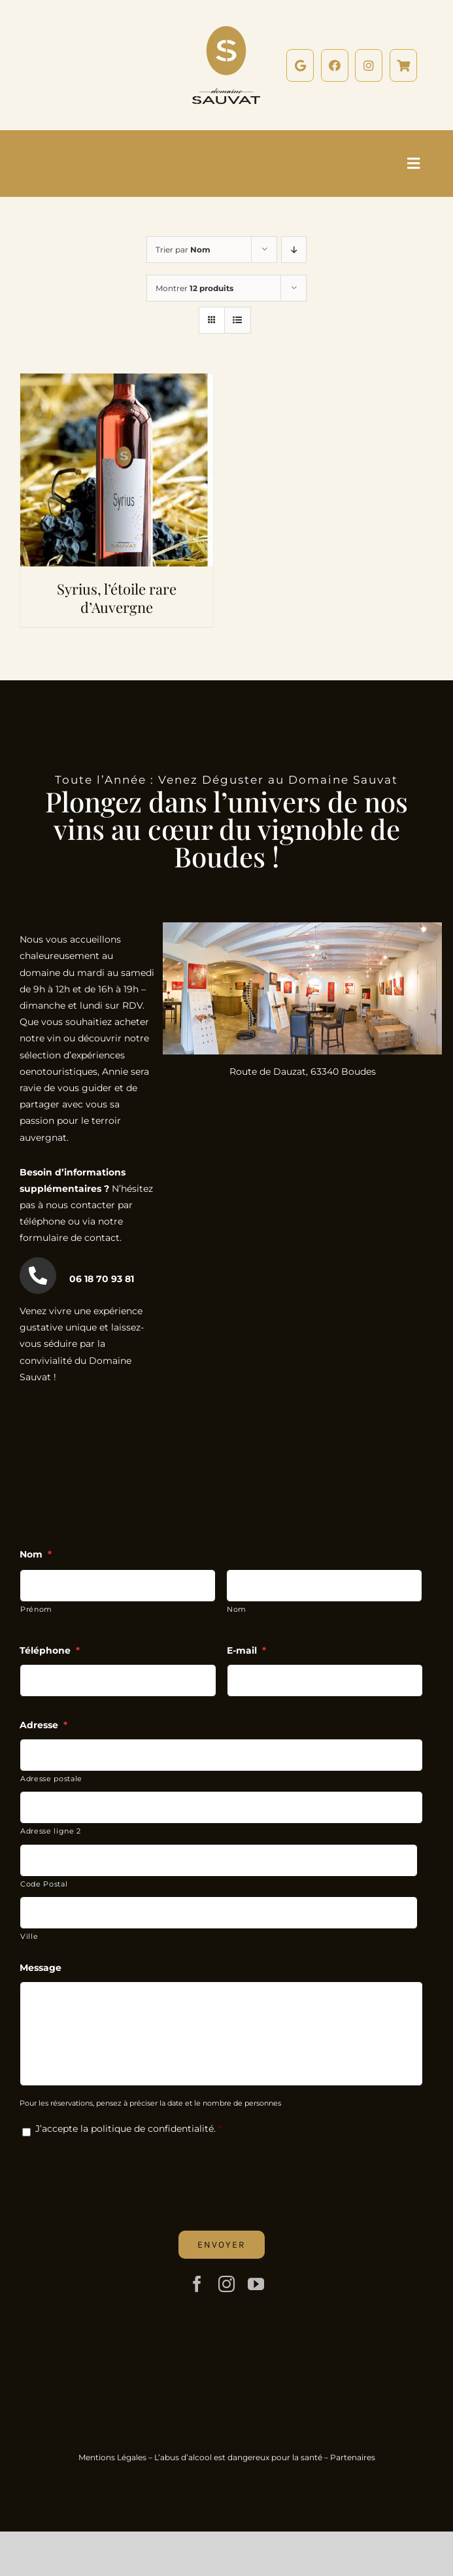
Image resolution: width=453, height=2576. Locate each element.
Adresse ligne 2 (50, 1831)
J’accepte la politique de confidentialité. (125, 2128)
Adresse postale (51, 1778)
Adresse (43, 1725)
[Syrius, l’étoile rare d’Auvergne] (116, 381)
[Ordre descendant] (294, 249)
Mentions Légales (112, 2457)
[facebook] (197, 2284)
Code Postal (43, 1883)
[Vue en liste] (237, 320)
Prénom (36, 1609)
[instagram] (226, 2284)
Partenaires (352, 2457)
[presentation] (119, 2174)
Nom (36, 1554)
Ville (29, 1936)
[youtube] (256, 2284)
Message (40, 1968)
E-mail (246, 1650)
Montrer (194, 288)
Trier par (183, 249)
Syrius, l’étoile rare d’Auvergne (116, 598)
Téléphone (50, 1650)
